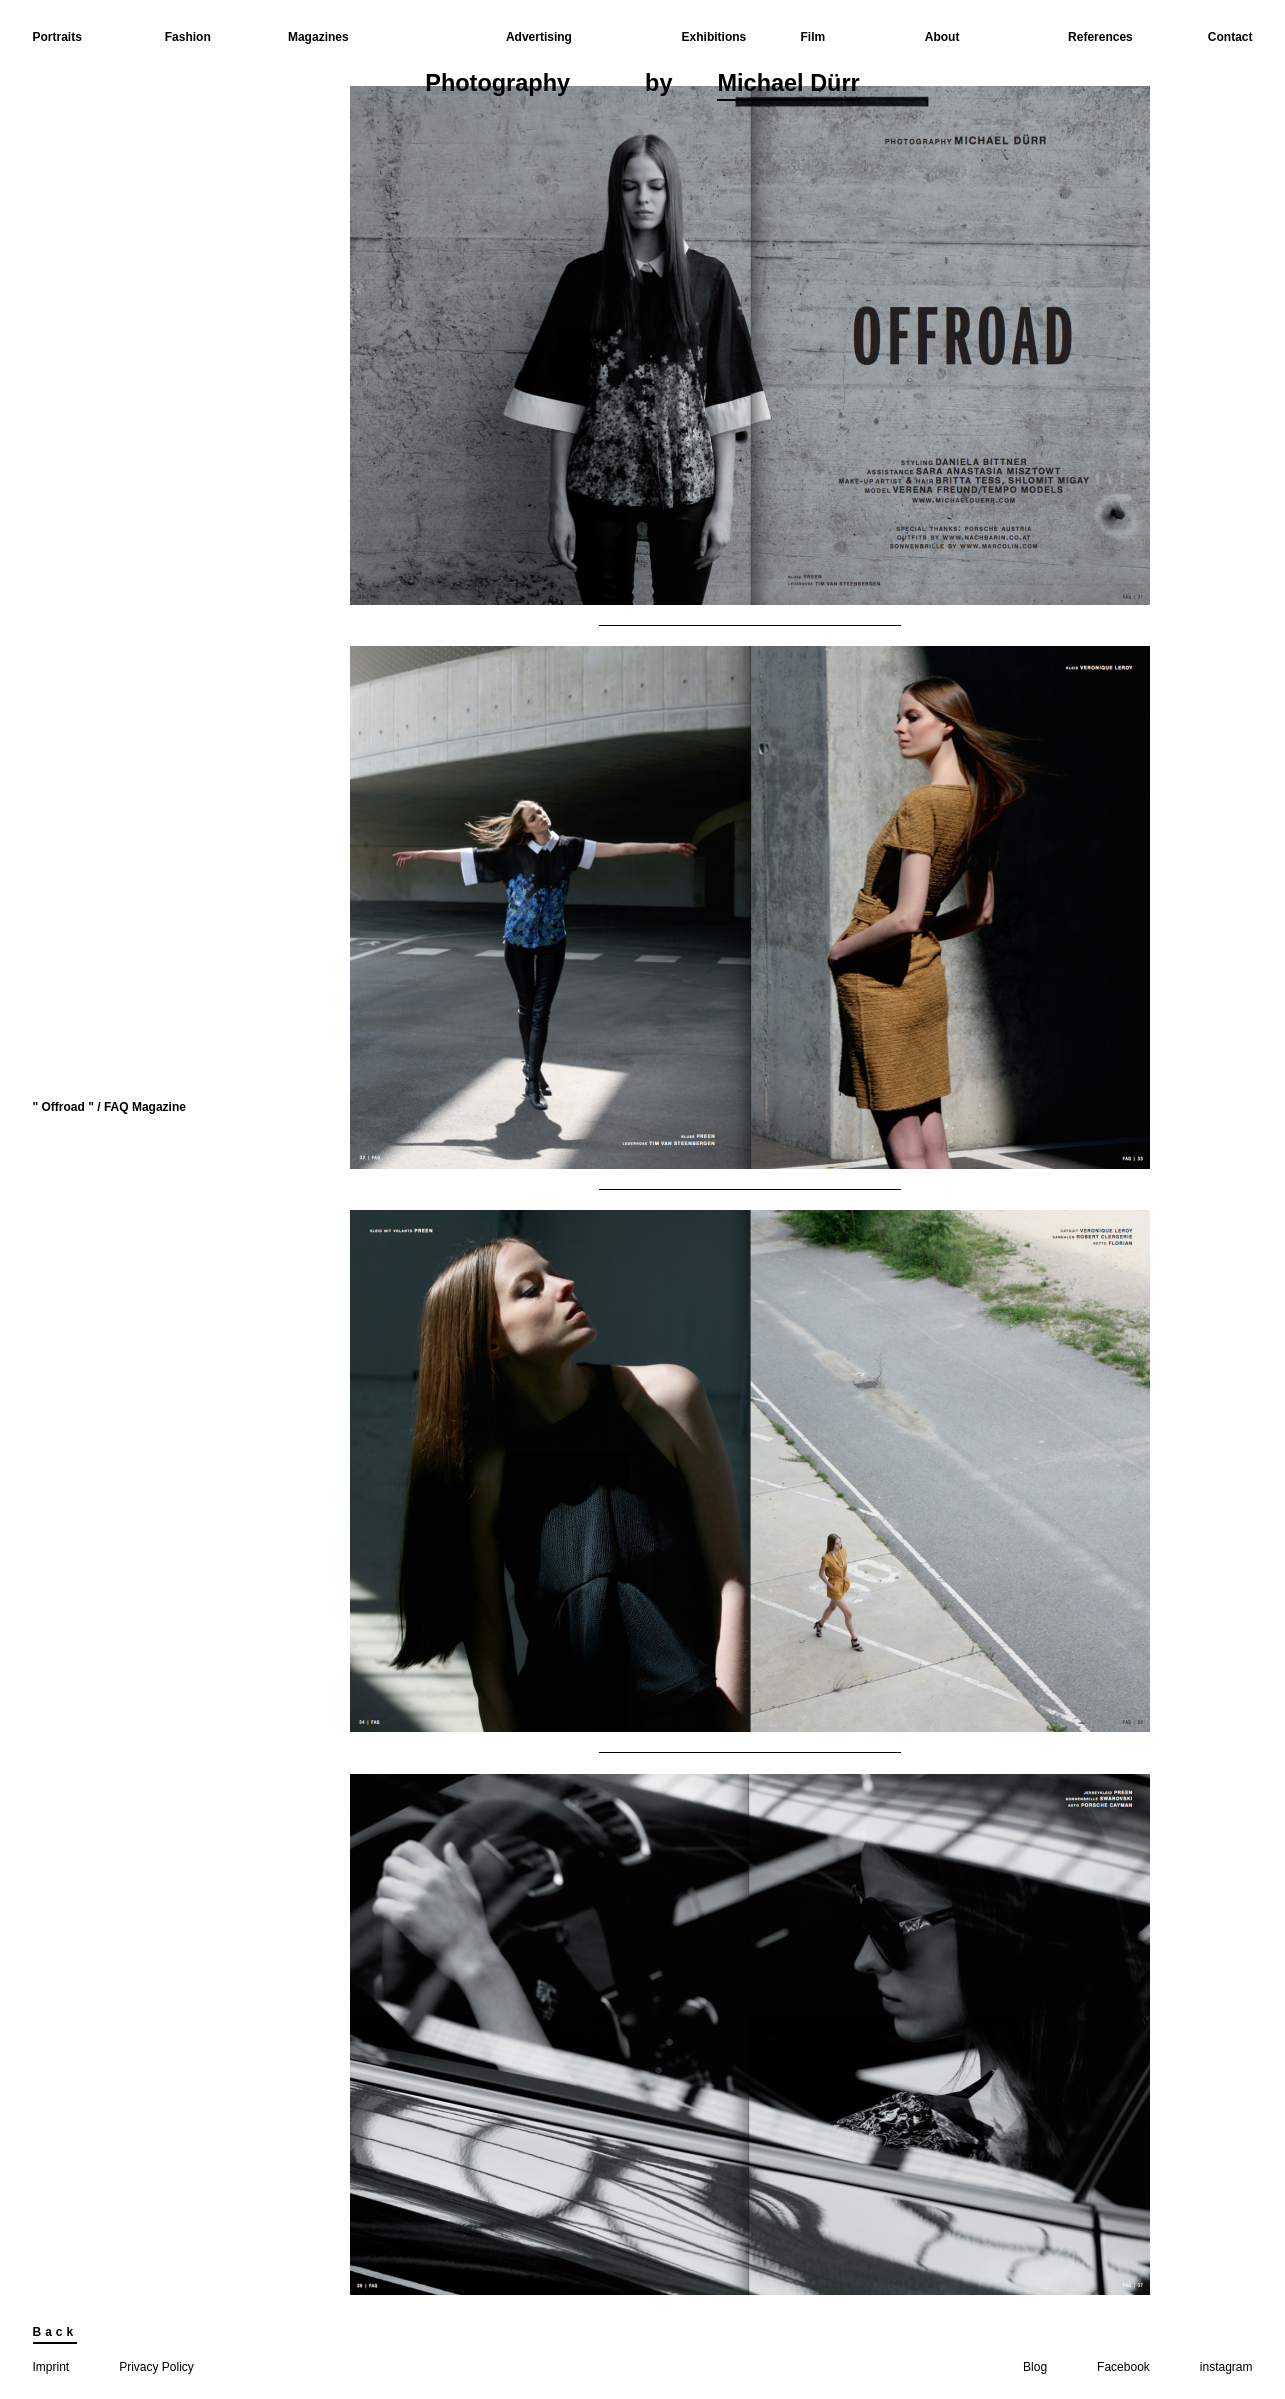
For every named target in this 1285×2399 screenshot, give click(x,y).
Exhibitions (714, 37)
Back (55, 2332)
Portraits (57, 37)
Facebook (1123, 2367)
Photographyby (642, 85)
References (1100, 37)
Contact (1230, 37)
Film (813, 37)
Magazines (318, 37)
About (942, 37)
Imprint (51, 2367)
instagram (1226, 2367)
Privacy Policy (156, 2367)
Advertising (539, 37)
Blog (1035, 2367)
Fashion (188, 37)
